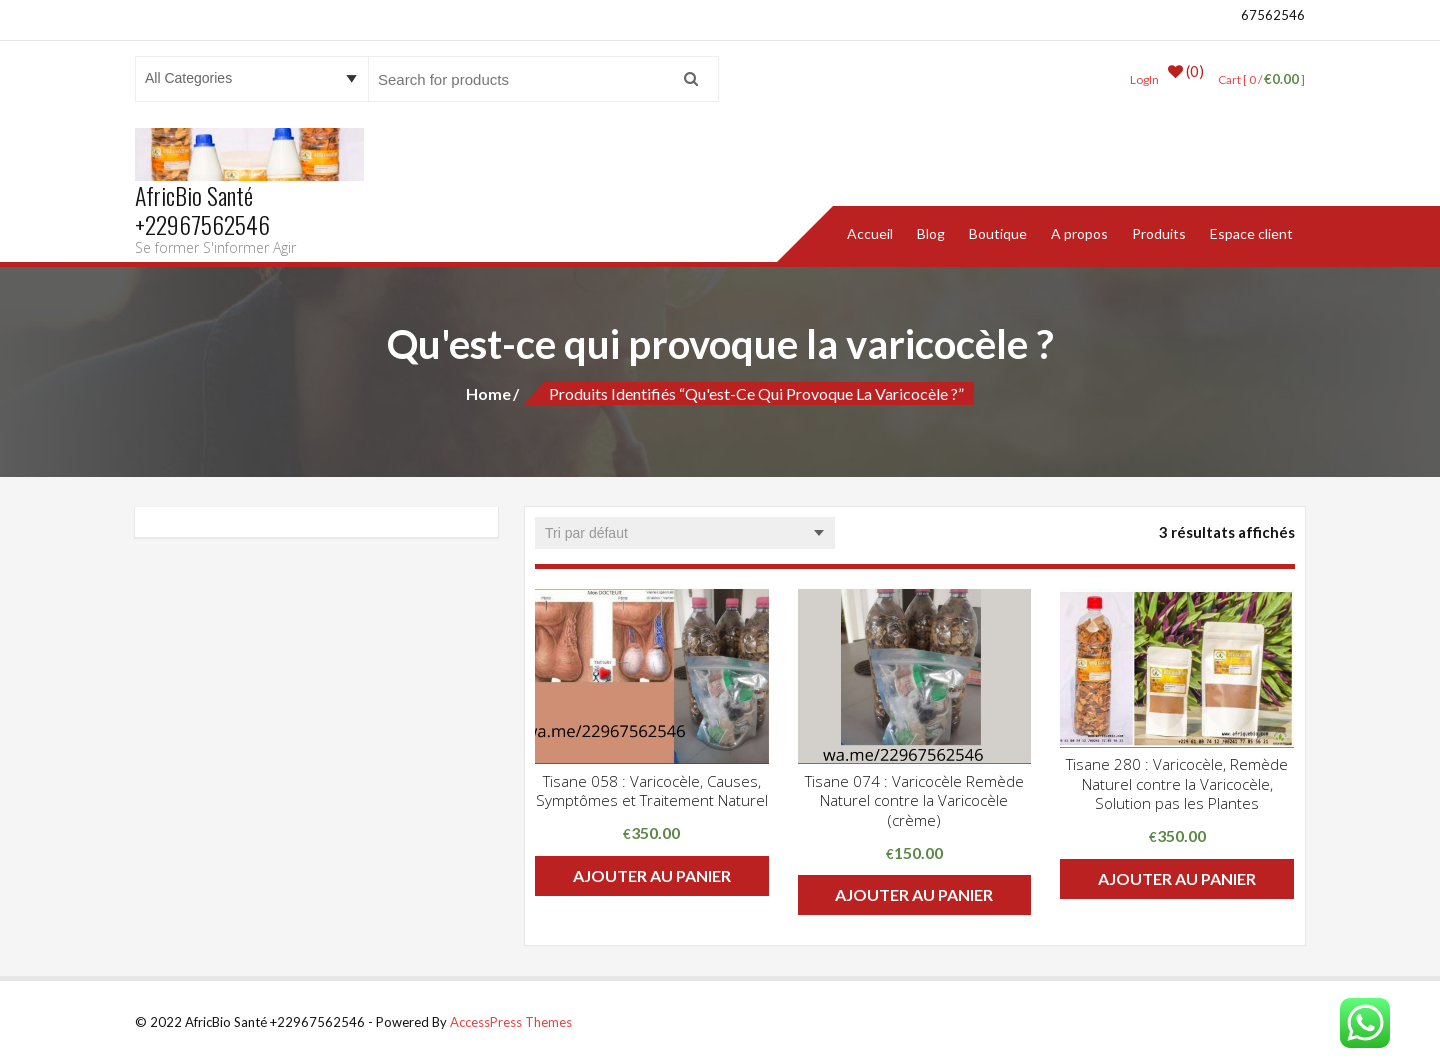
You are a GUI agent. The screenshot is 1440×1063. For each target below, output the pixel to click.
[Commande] (685, 532)
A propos (1079, 232)
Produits (1159, 232)
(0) (1180, 79)
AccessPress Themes (511, 1021)
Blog (931, 232)
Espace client (1251, 232)
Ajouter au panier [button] (652, 874)
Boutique (998, 232)
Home (488, 392)
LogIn (1136, 79)
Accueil (870, 232)
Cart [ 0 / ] (1256, 79)
